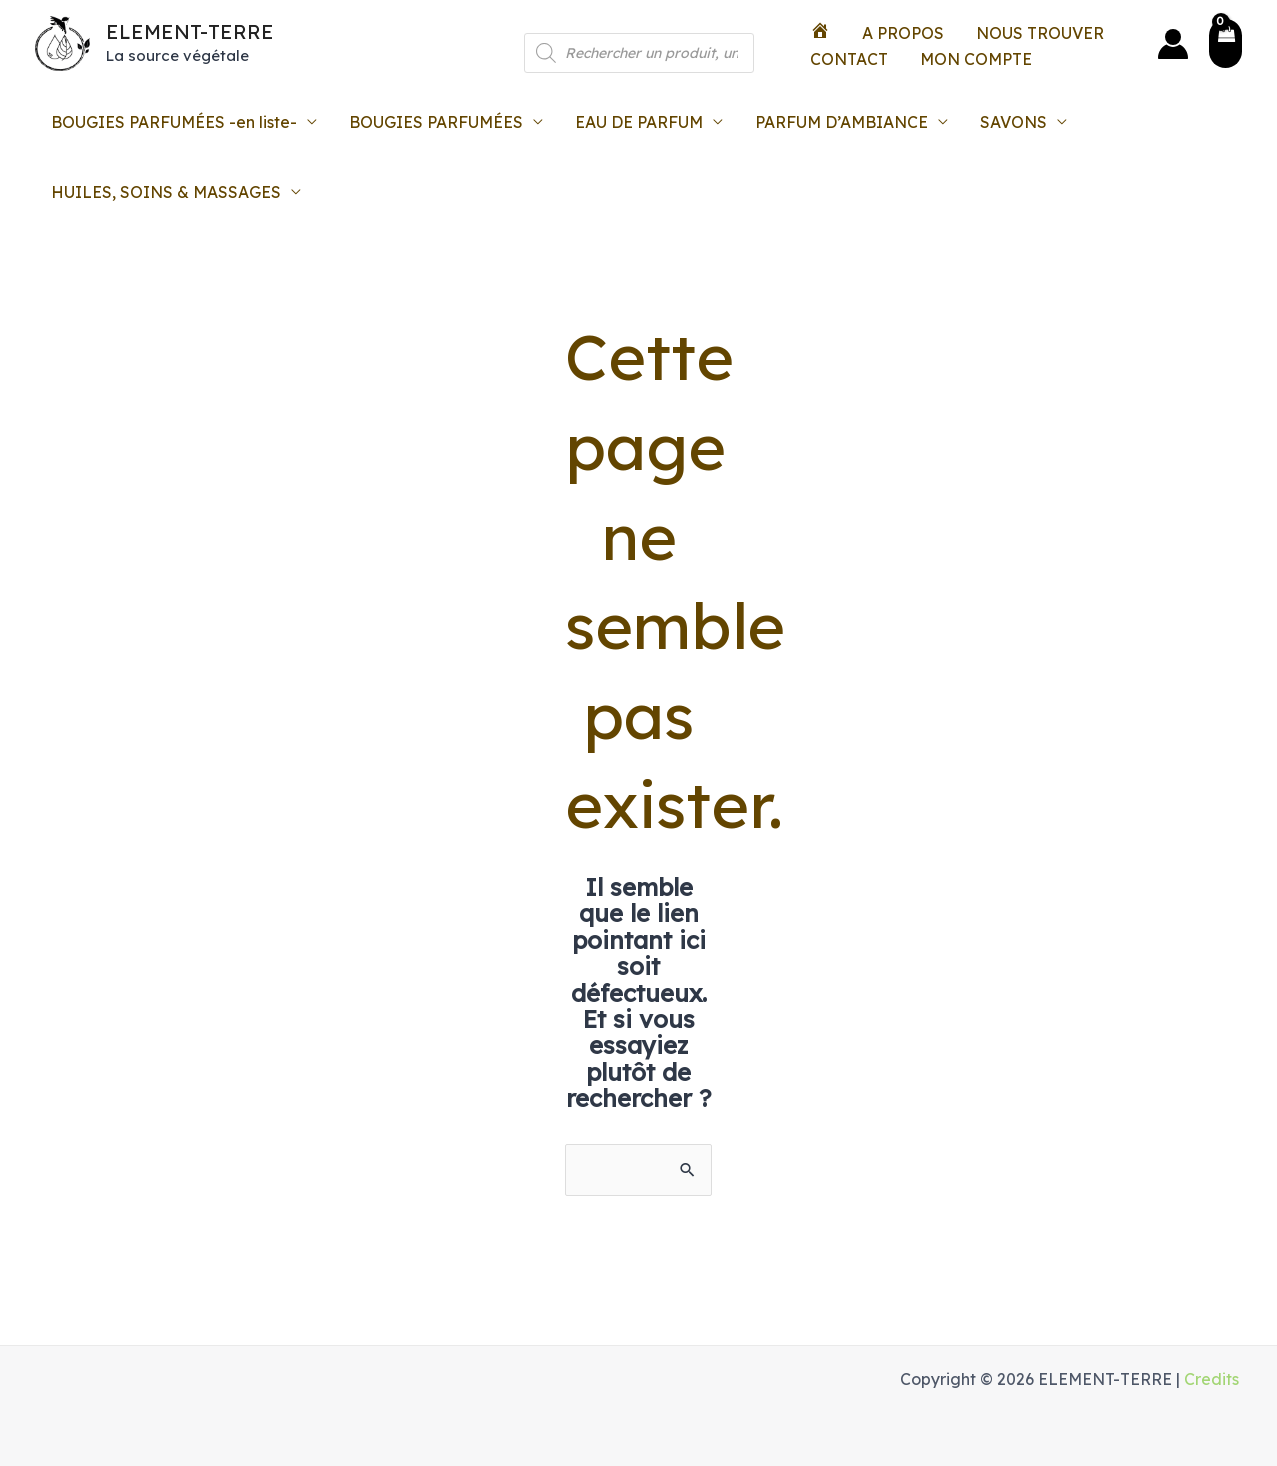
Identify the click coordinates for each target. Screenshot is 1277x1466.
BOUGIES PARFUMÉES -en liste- (174, 122)
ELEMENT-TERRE (190, 31)
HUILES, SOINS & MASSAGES (166, 192)
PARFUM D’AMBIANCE (841, 122)
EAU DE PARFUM (639, 122)
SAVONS (1013, 122)
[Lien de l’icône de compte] (1173, 44)
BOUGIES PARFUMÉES (436, 122)
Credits (1211, 1379)
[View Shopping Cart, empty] (1225, 43)
